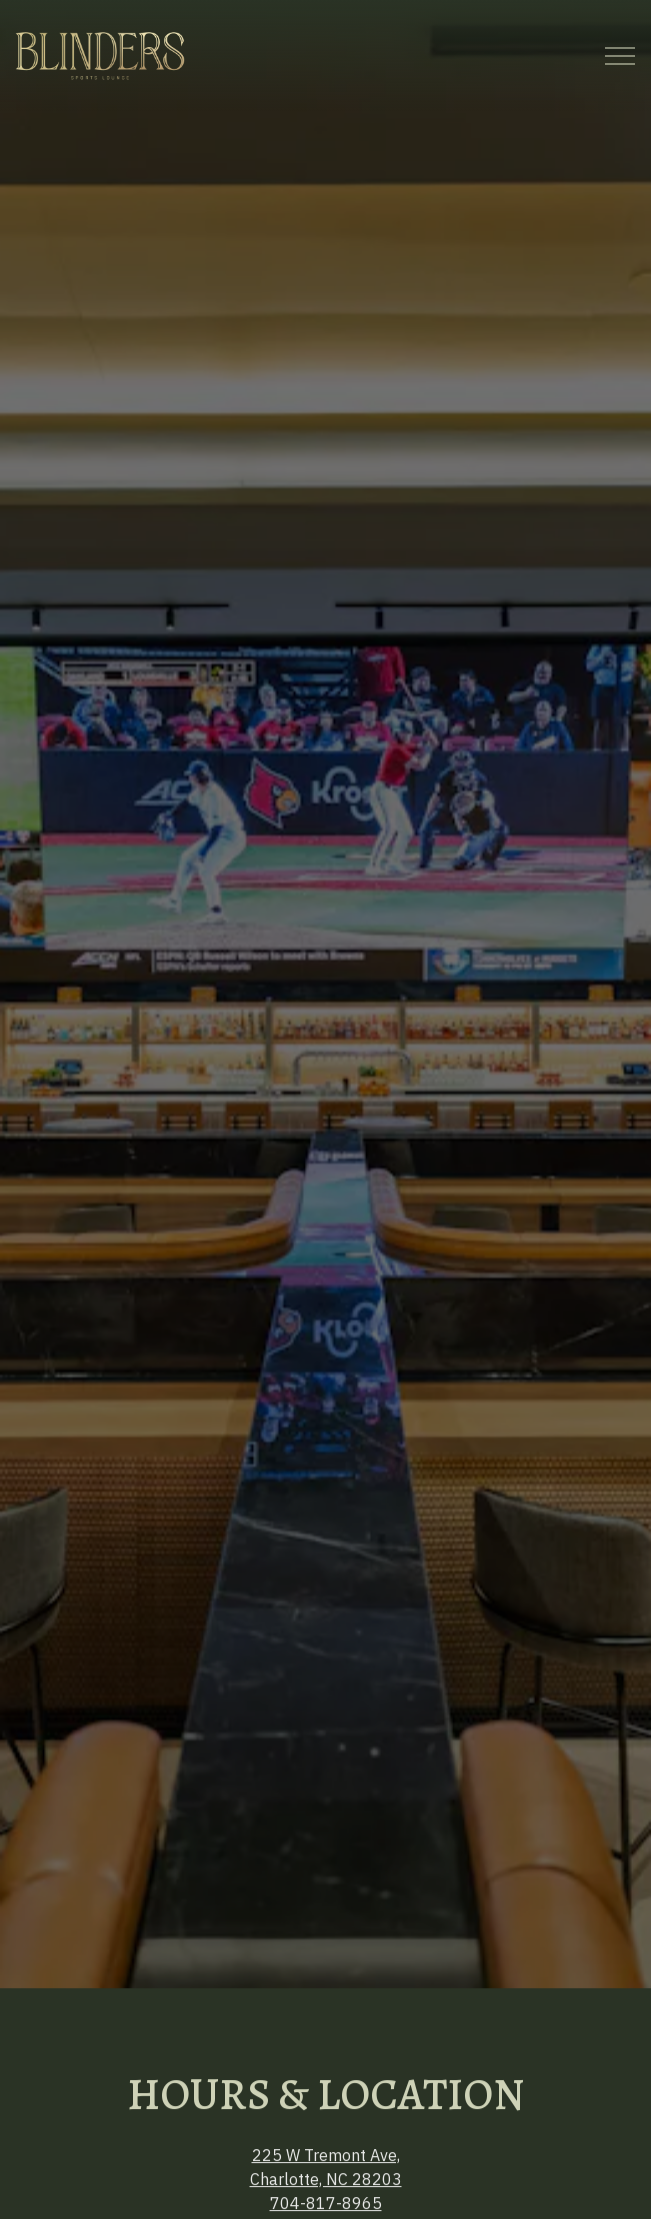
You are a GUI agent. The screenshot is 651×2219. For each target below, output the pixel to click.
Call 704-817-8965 (326, 2146)
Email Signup (326, 2194)
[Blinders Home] (100, 55)
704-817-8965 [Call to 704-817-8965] (326, 2119)
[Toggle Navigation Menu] (620, 55)
